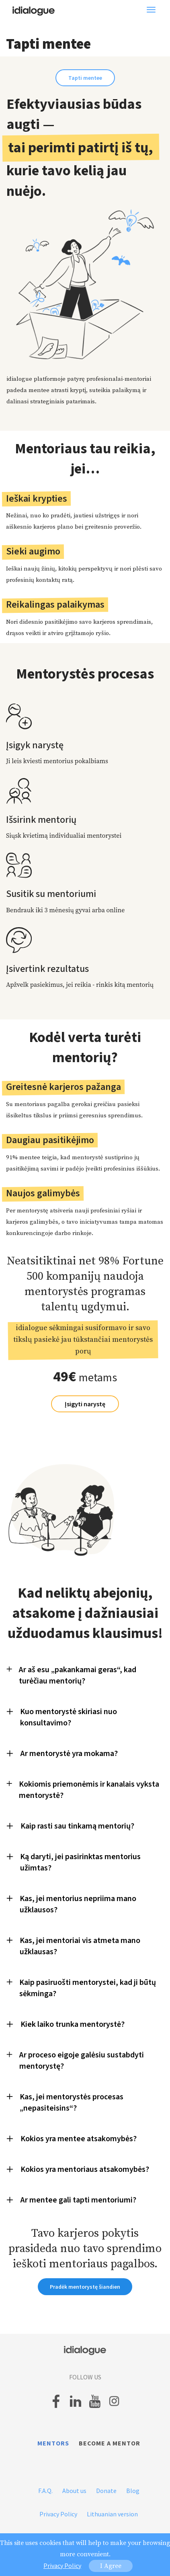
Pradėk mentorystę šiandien (85, 2286)
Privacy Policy (58, 2514)
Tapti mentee (85, 77)
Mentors (53, 2443)
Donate (106, 2491)
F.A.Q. (45, 2491)
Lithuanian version (112, 2514)
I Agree (110, 2566)
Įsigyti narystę (85, 1404)
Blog (132, 2491)
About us (74, 2491)
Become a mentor (109, 2443)
